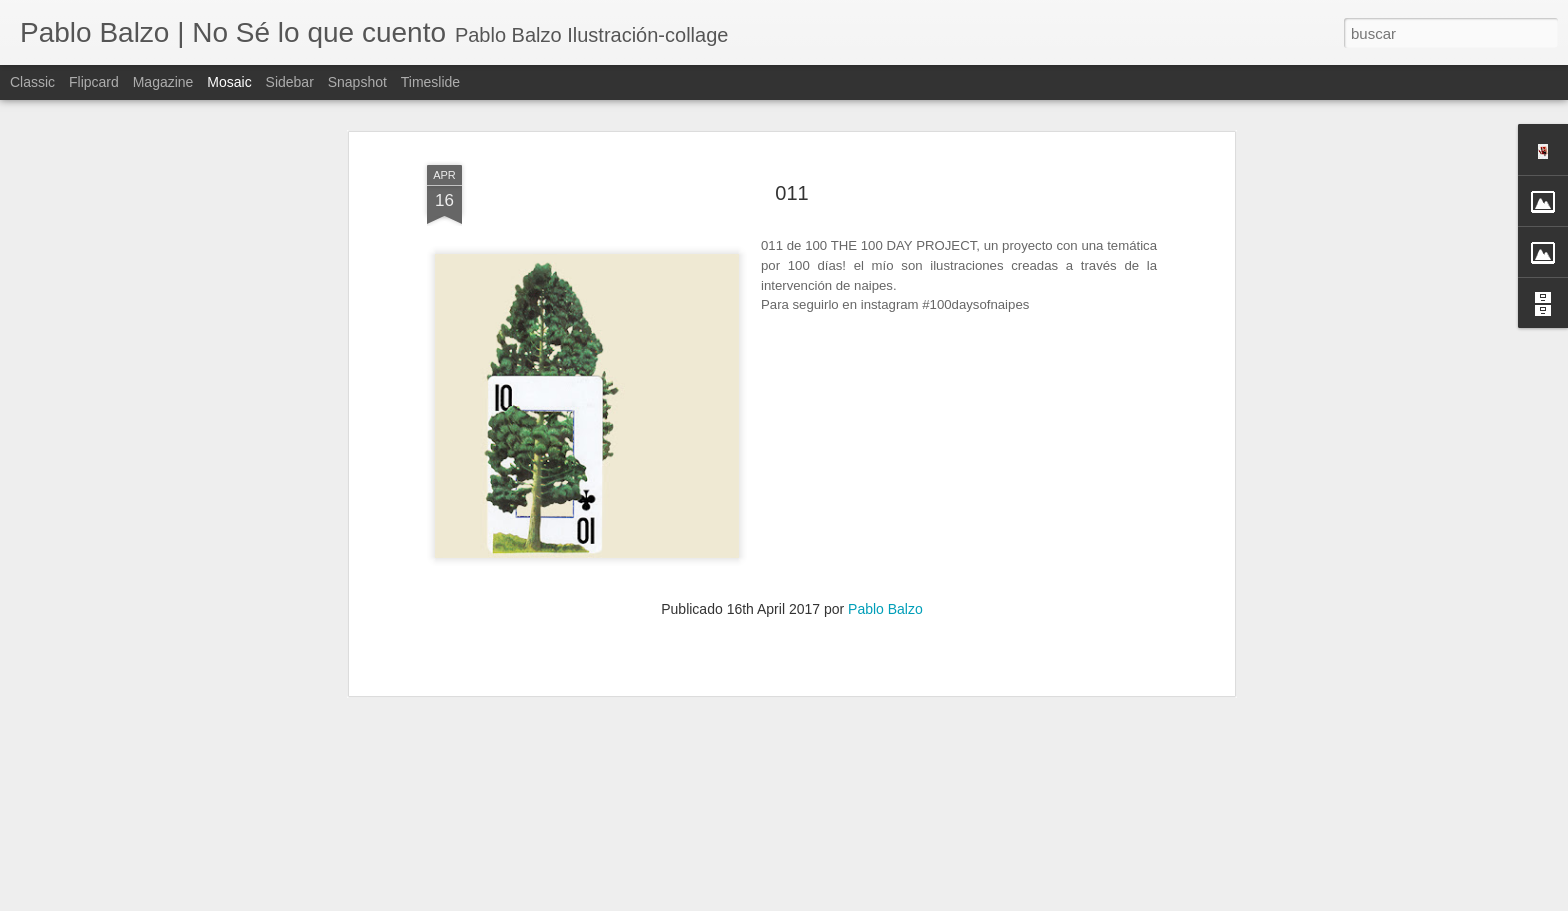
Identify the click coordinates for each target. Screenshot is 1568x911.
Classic (32, 82)
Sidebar (290, 82)
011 (791, 123)
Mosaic (229, 82)
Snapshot (357, 82)
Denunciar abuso (1069, 900)
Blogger (1003, 900)
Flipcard (94, 82)
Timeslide (430, 82)
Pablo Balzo (885, 539)
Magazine (163, 82)
